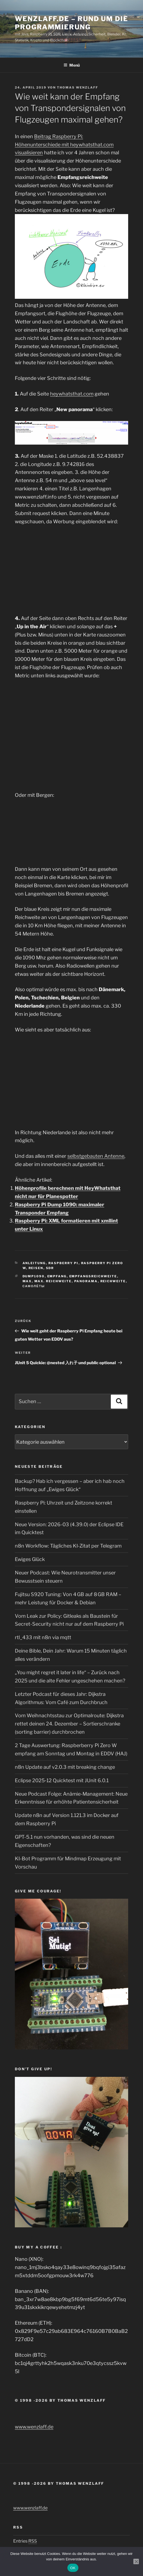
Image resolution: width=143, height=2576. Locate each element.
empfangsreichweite (93, 1276)
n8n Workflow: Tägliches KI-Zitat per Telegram (68, 1546)
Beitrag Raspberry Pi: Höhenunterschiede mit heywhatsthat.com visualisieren (64, 144)
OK (72, 2568)
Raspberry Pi (63, 1263)
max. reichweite (53, 1281)
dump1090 (34, 1276)
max (27, 1281)
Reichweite (113, 1281)
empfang (57, 1276)
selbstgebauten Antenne (95, 1156)
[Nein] (136, 2561)
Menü (72, 65)
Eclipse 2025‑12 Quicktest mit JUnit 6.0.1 (62, 1780)
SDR (50, 1268)
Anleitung (34, 1263)
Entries (25, 2541)
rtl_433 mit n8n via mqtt (43, 1637)
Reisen (36, 1268)
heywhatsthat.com (72, 394)
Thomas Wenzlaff (77, 87)
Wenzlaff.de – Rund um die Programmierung (71, 23)
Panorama (86, 1281)
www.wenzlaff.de (34, 2427)
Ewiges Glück (30, 1559)
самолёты (34, 1286)
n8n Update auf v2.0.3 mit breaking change (65, 1767)
